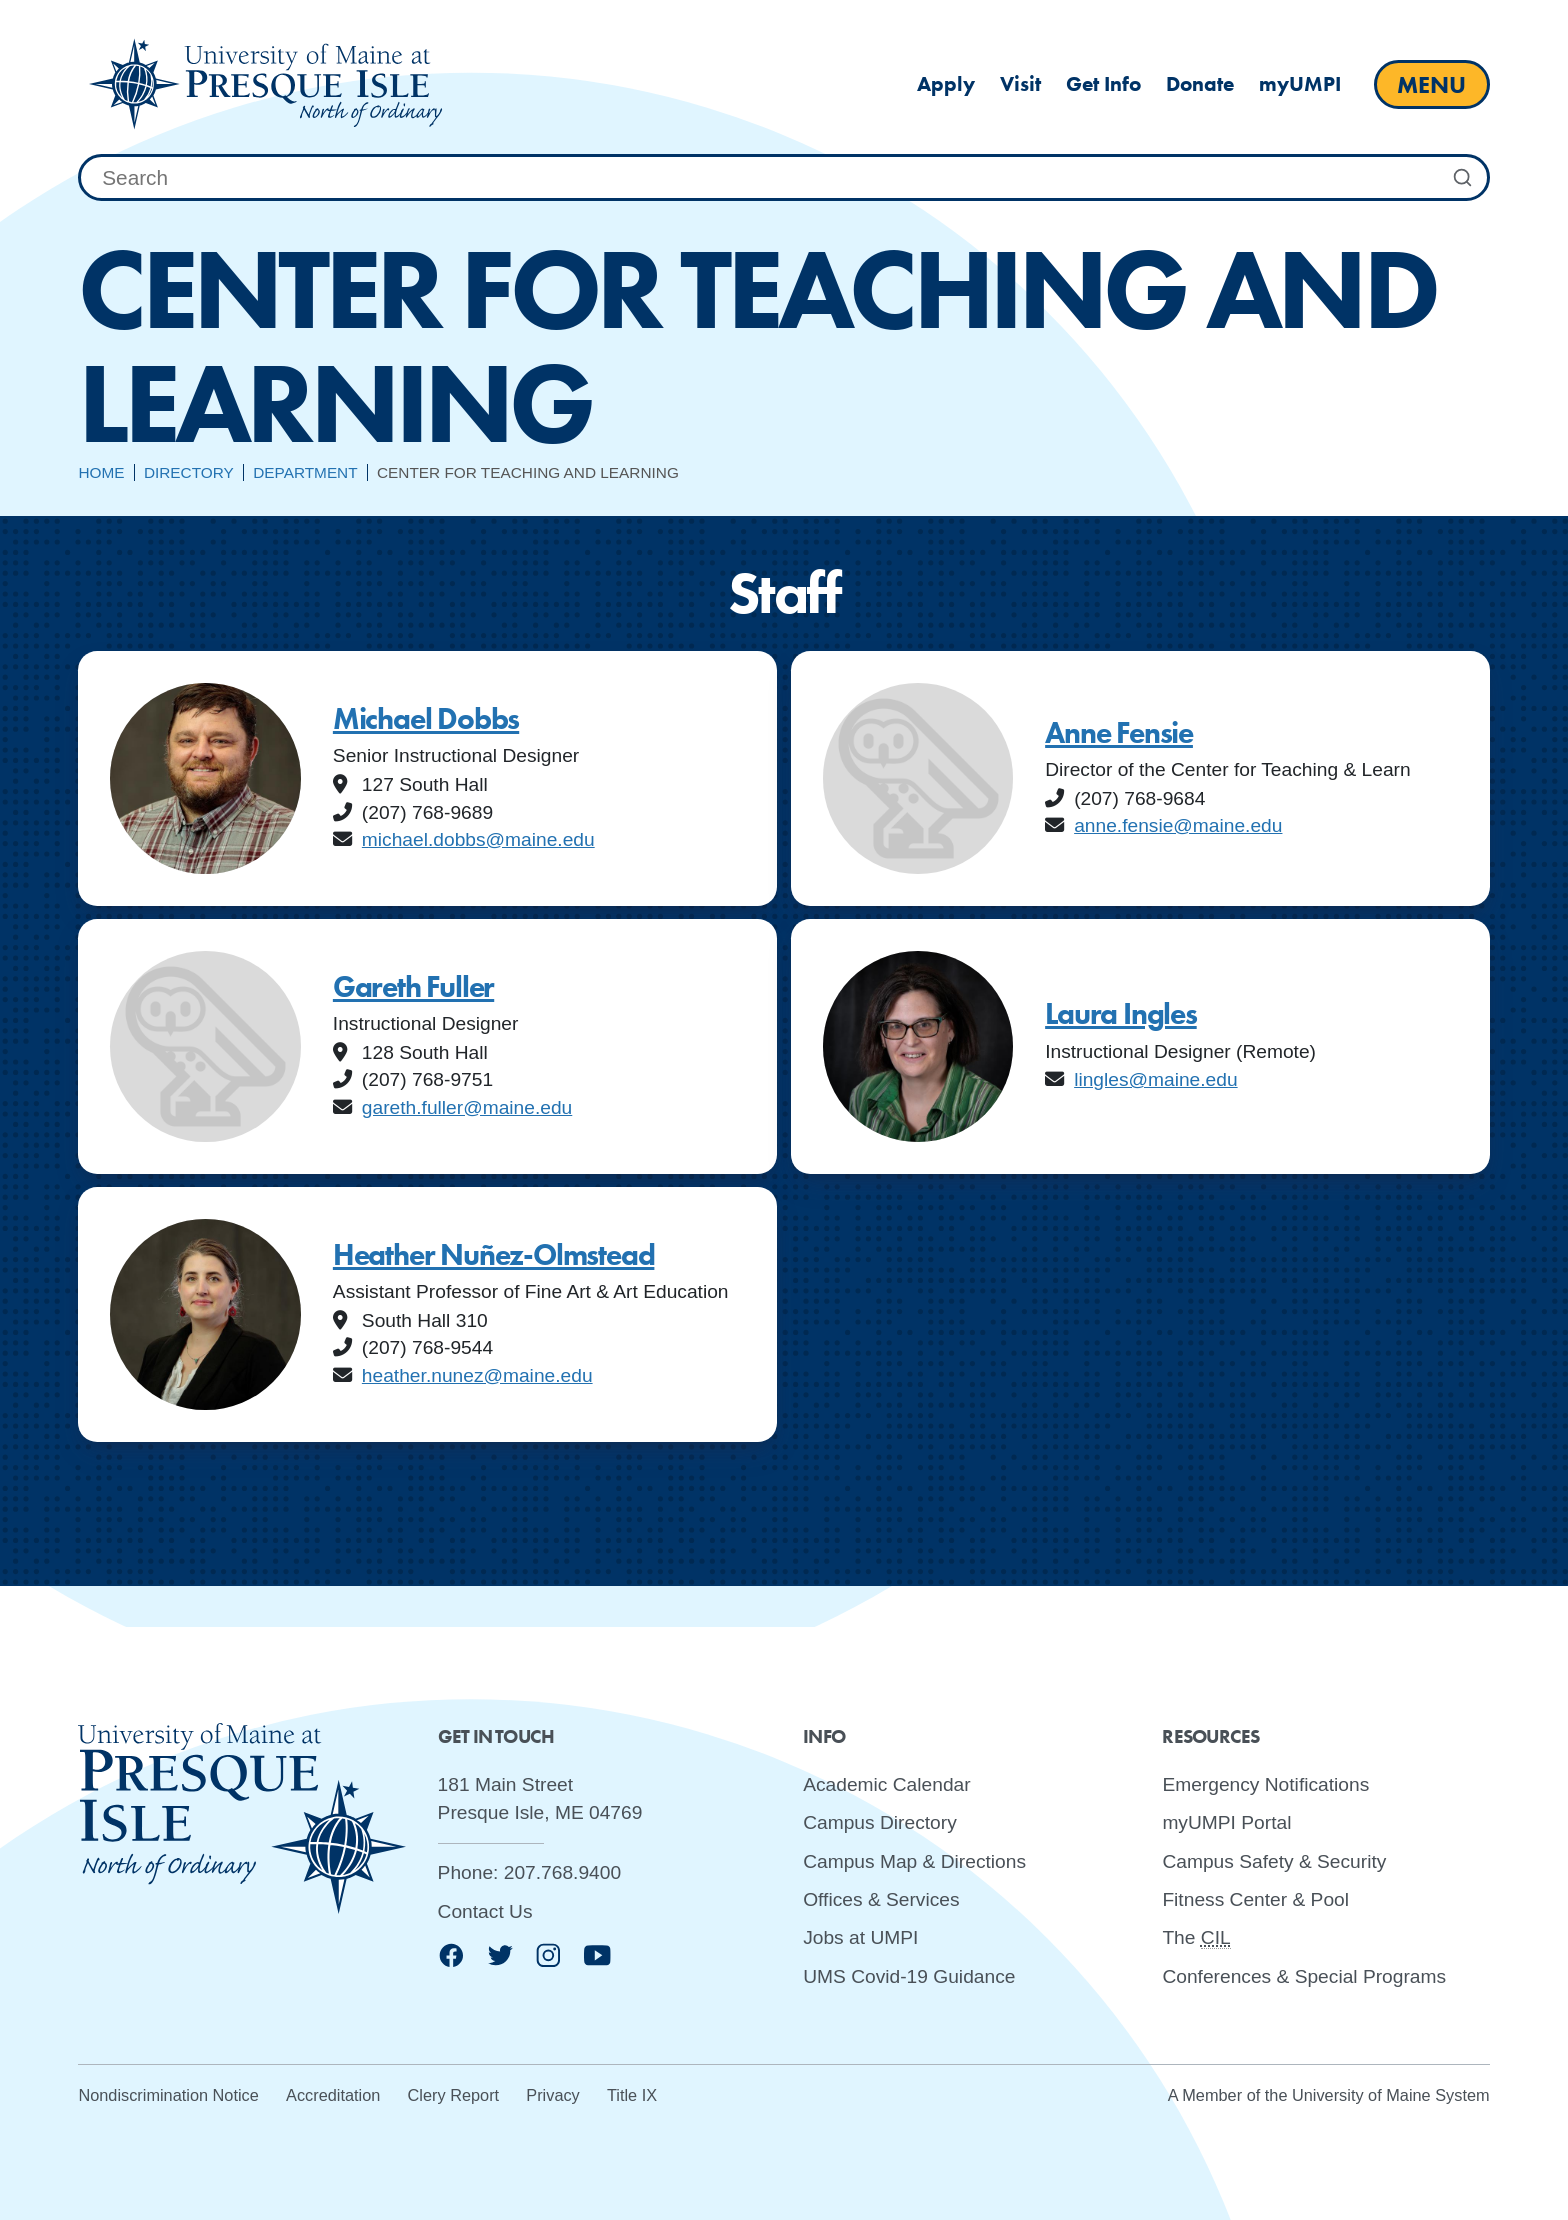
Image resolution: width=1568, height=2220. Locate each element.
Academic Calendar (886, 1784)
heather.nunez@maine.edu (477, 1375)
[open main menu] (1432, 84)
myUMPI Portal (1226, 1822)
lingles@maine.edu (1155, 1079)
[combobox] (783, 178)
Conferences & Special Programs (1304, 1975)
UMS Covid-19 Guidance (909, 1975)
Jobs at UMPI (860, 1937)
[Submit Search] (1463, 178)
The (1196, 1938)
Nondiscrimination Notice (168, 2095)
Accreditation (333, 2095)
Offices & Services (881, 1899)
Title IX (632, 2095)
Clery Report (454, 2095)
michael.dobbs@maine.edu (478, 839)
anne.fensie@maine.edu (1178, 825)
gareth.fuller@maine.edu (467, 1107)
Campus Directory (880, 1822)
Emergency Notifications (1265, 1784)
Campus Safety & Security (1274, 1860)
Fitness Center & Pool (1255, 1899)
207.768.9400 (562, 1872)
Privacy (552, 2095)
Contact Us (485, 1910)
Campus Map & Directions (914, 1860)
